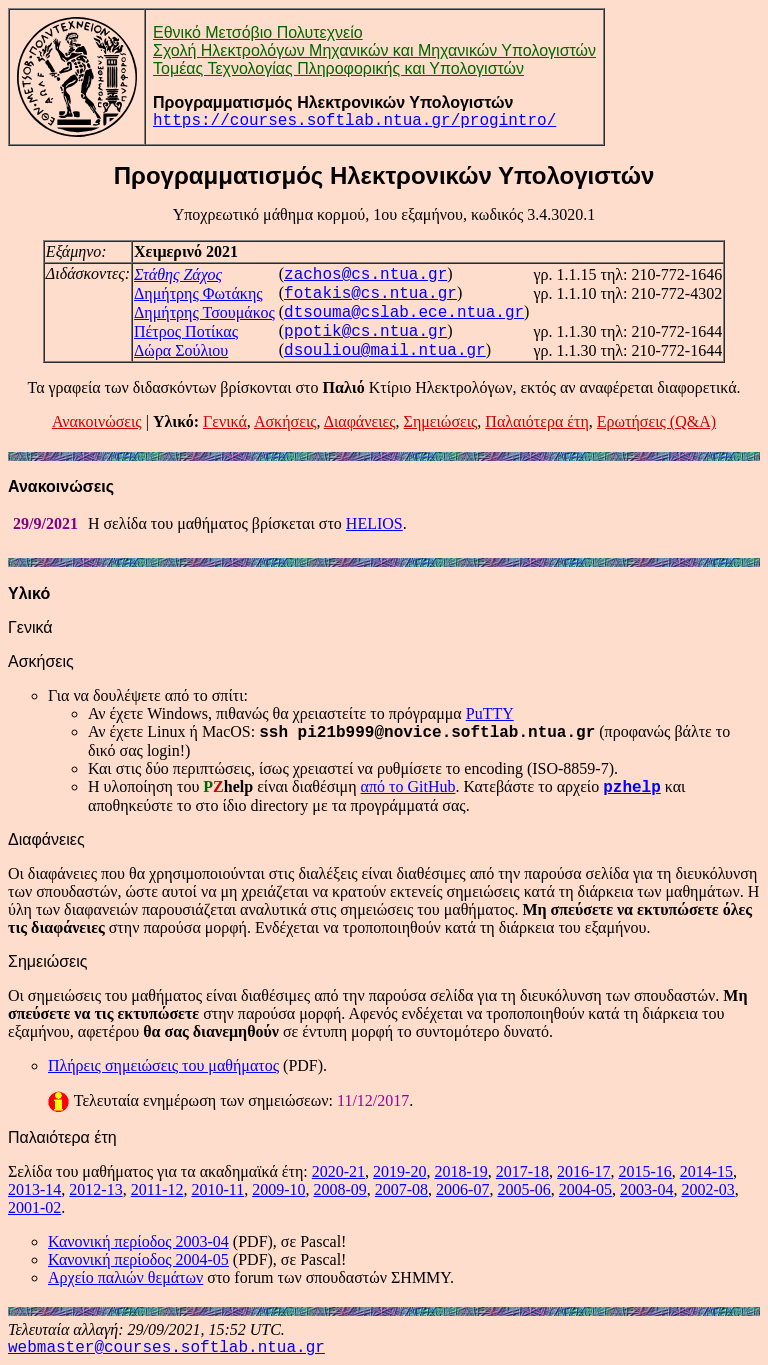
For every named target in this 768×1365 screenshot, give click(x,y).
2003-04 (646, 1189)
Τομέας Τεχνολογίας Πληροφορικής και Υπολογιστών (338, 68)
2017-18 (522, 1171)
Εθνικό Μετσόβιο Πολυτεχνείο (258, 32)
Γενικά (225, 421)
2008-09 (339, 1189)
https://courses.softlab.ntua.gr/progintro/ (354, 121)
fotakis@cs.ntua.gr (370, 294)
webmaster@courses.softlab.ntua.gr (166, 1348)
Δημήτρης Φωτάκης (198, 293)
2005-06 (523, 1189)
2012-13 (95, 1189)
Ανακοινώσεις (97, 421)
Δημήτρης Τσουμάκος (204, 312)
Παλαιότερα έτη (536, 421)
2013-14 (34, 1189)
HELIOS (374, 523)
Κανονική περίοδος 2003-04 (138, 1241)
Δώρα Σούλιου (181, 350)
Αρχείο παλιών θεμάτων (125, 1277)
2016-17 (583, 1171)
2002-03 (707, 1189)
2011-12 (157, 1189)
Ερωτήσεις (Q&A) (656, 421)
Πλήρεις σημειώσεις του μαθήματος (163, 1065)
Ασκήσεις (285, 421)
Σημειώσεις (441, 421)
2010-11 (217, 1189)
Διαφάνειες (360, 421)
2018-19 (460, 1171)
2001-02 (34, 1207)
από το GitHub (408, 786)
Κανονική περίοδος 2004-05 (138, 1259)
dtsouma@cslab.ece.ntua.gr (404, 313)
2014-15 (706, 1171)
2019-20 (399, 1171)
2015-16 (644, 1171)
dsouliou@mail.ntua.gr (385, 351)
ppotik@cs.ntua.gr (365, 332)
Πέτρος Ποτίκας (186, 331)
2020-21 (338, 1171)
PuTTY (490, 713)
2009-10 (278, 1189)
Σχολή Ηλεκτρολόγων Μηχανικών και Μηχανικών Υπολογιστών (374, 50)
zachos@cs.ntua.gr (365, 275)
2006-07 (462, 1189)
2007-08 (401, 1189)
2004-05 (585, 1189)
